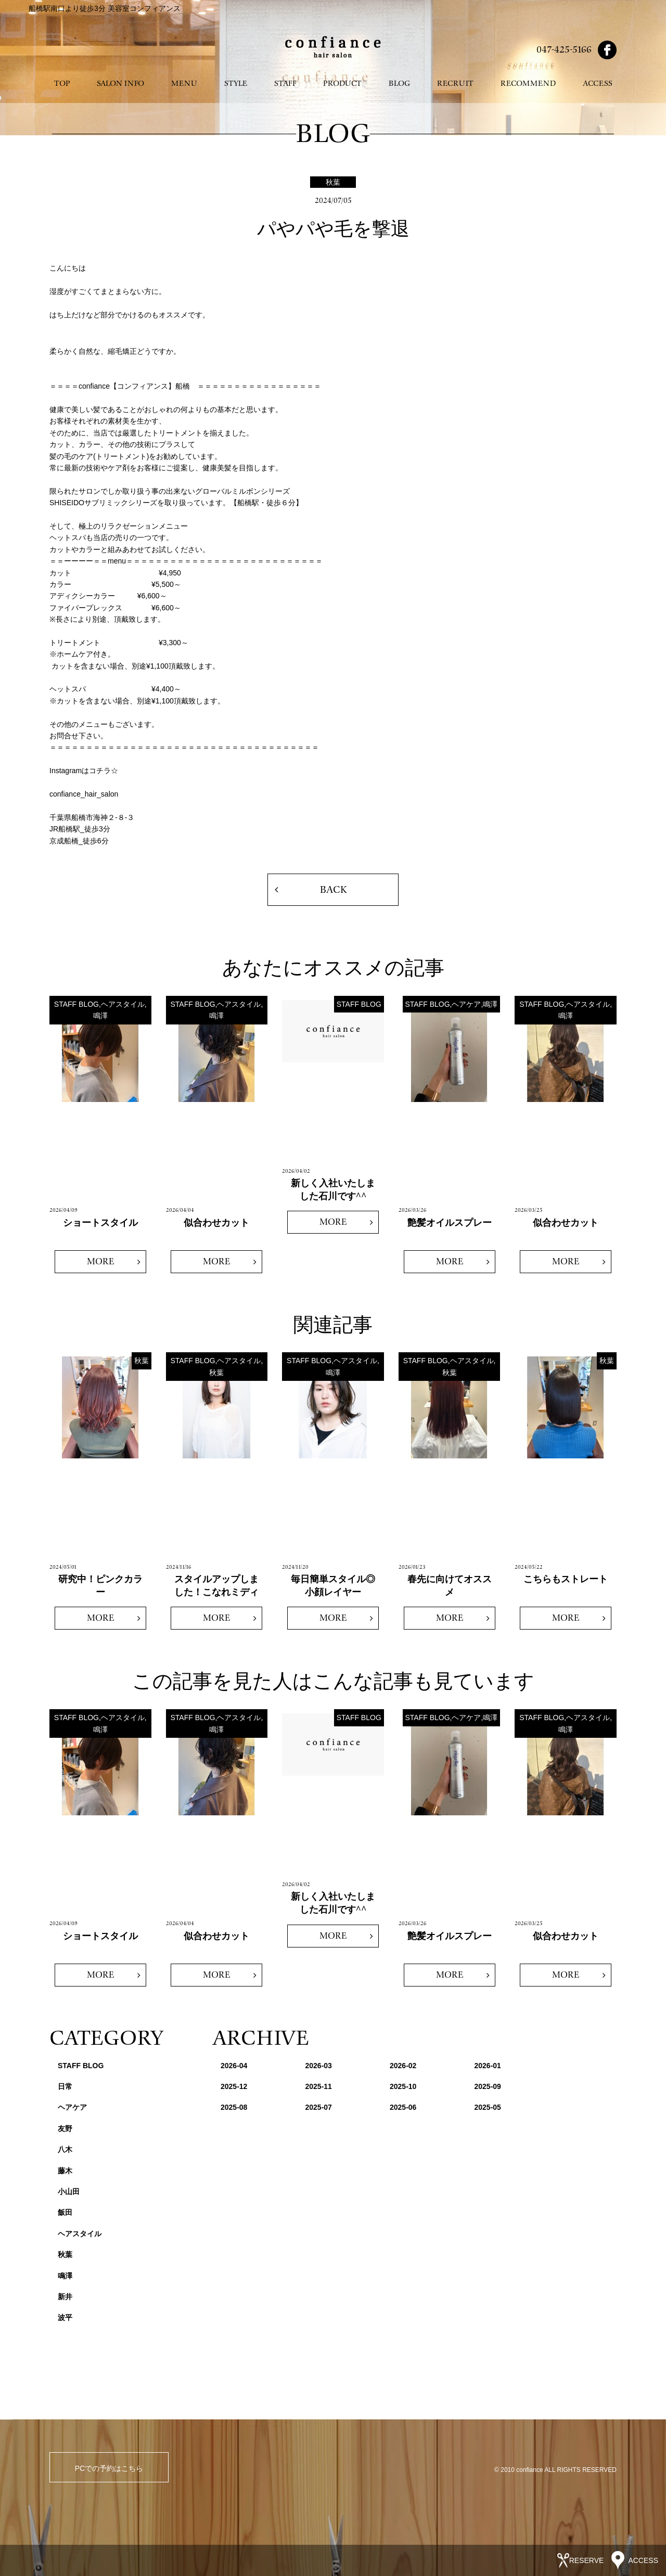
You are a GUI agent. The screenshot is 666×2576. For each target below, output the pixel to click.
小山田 (69, 2191)
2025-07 (318, 2107)
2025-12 (234, 2086)
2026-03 (318, 2065)
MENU (184, 83)
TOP (62, 83)
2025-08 (234, 2107)
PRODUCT (342, 83)
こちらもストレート (565, 1579)
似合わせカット (216, 1222)
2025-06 (403, 2107)
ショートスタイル (100, 1222)
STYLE (235, 83)
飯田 (65, 2212)
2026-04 (234, 2065)
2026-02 (403, 2065)
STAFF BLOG (81, 2065)
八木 (65, 2149)
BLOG (399, 83)
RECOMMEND (528, 83)
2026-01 (488, 2065)
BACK (333, 889)
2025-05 (488, 2107)
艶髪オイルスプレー (449, 1222)
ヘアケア (72, 2107)
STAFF (285, 83)
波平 (65, 2317)
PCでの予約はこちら (109, 2468)
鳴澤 (65, 2276)
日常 (65, 2086)
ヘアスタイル (79, 2233)
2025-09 (488, 2086)
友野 (65, 2128)
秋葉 (65, 2254)
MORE (100, 1261)
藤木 (65, 2171)
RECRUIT (455, 83)
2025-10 (403, 2086)
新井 (65, 2296)
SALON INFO (120, 83)
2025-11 (318, 2086)
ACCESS (597, 83)
